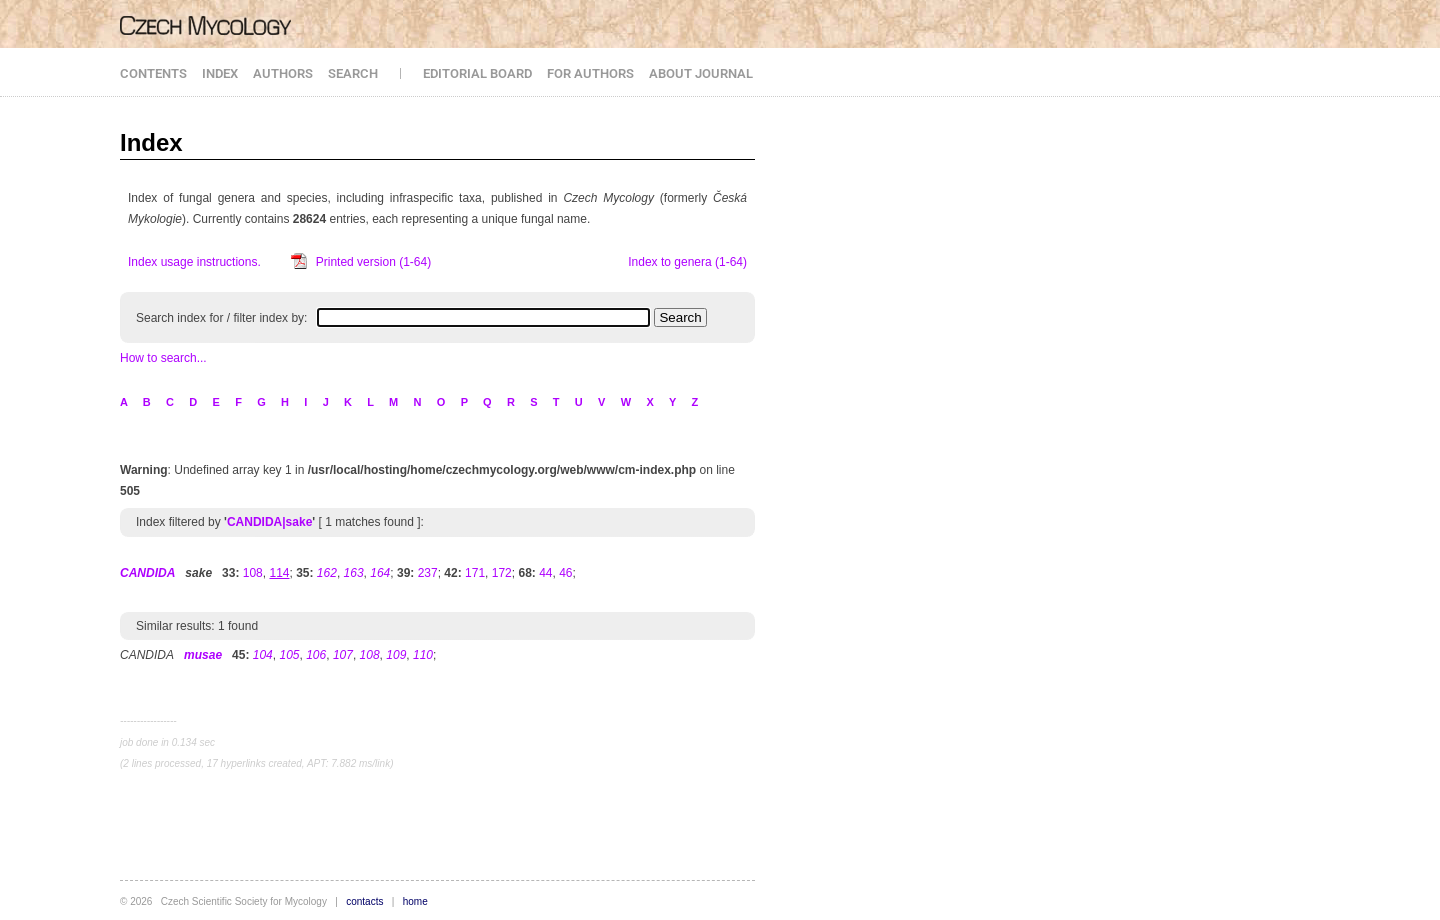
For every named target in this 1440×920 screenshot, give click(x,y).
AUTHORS (283, 73)
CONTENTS (153, 73)
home (415, 901)
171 (475, 573)
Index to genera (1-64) (687, 262)
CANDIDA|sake (269, 522)
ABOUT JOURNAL (701, 73)
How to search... (163, 358)
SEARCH (353, 73)
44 (545, 573)
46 (565, 573)
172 (502, 573)
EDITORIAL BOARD (477, 73)
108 (253, 573)
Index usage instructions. (194, 262)
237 (428, 573)
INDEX (220, 73)
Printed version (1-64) (373, 262)
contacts (364, 901)
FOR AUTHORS (590, 73)
